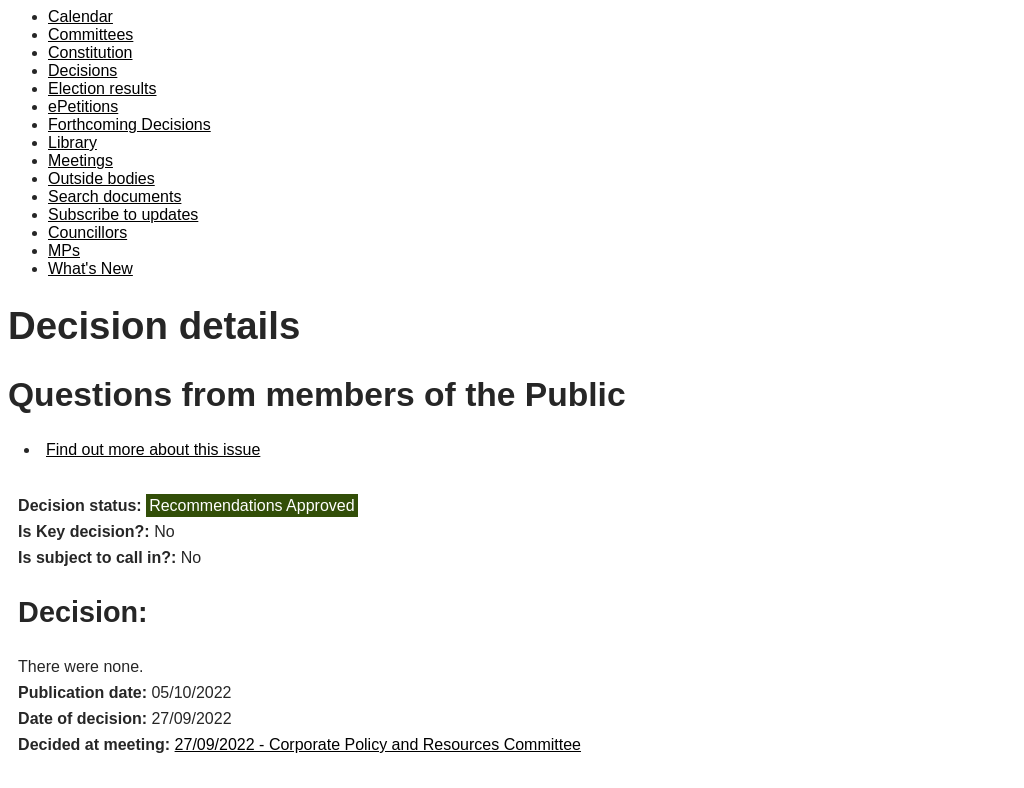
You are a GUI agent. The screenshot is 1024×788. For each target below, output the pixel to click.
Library (72, 142)
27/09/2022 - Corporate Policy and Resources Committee (378, 744)
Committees (90, 34)
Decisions (82, 70)
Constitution (90, 52)
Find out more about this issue (153, 449)
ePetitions (83, 106)
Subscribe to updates (123, 214)
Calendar (80, 16)
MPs (64, 250)
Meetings (80, 160)
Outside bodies (101, 178)
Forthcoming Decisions (129, 124)
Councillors (87, 232)
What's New (90, 268)
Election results (102, 88)
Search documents (114, 196)
